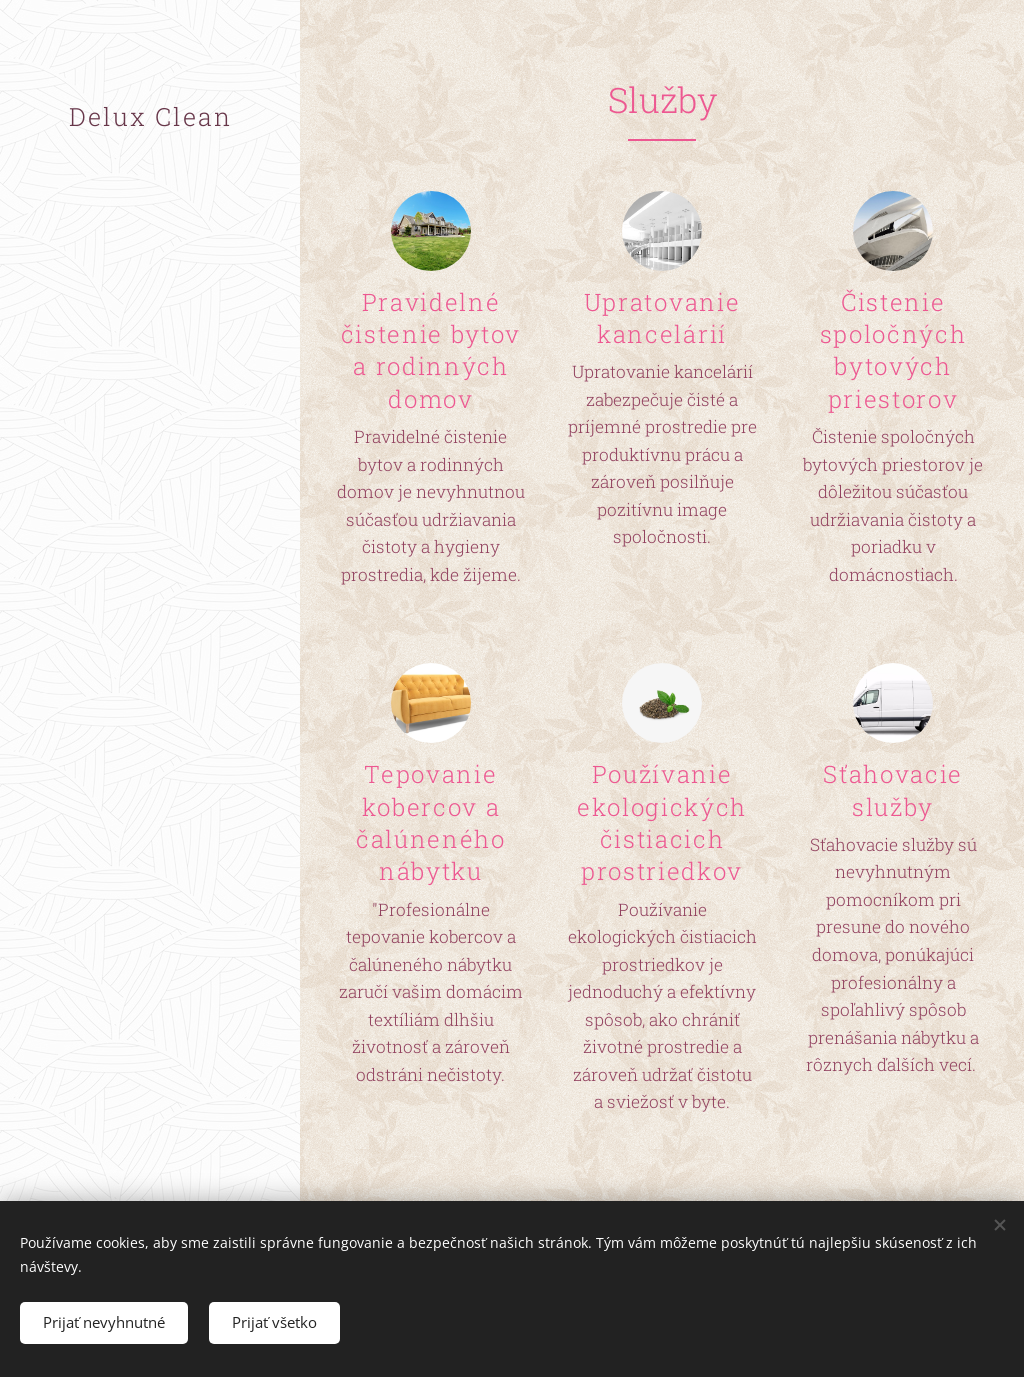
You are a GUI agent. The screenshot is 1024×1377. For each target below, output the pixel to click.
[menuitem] (150, 526)
